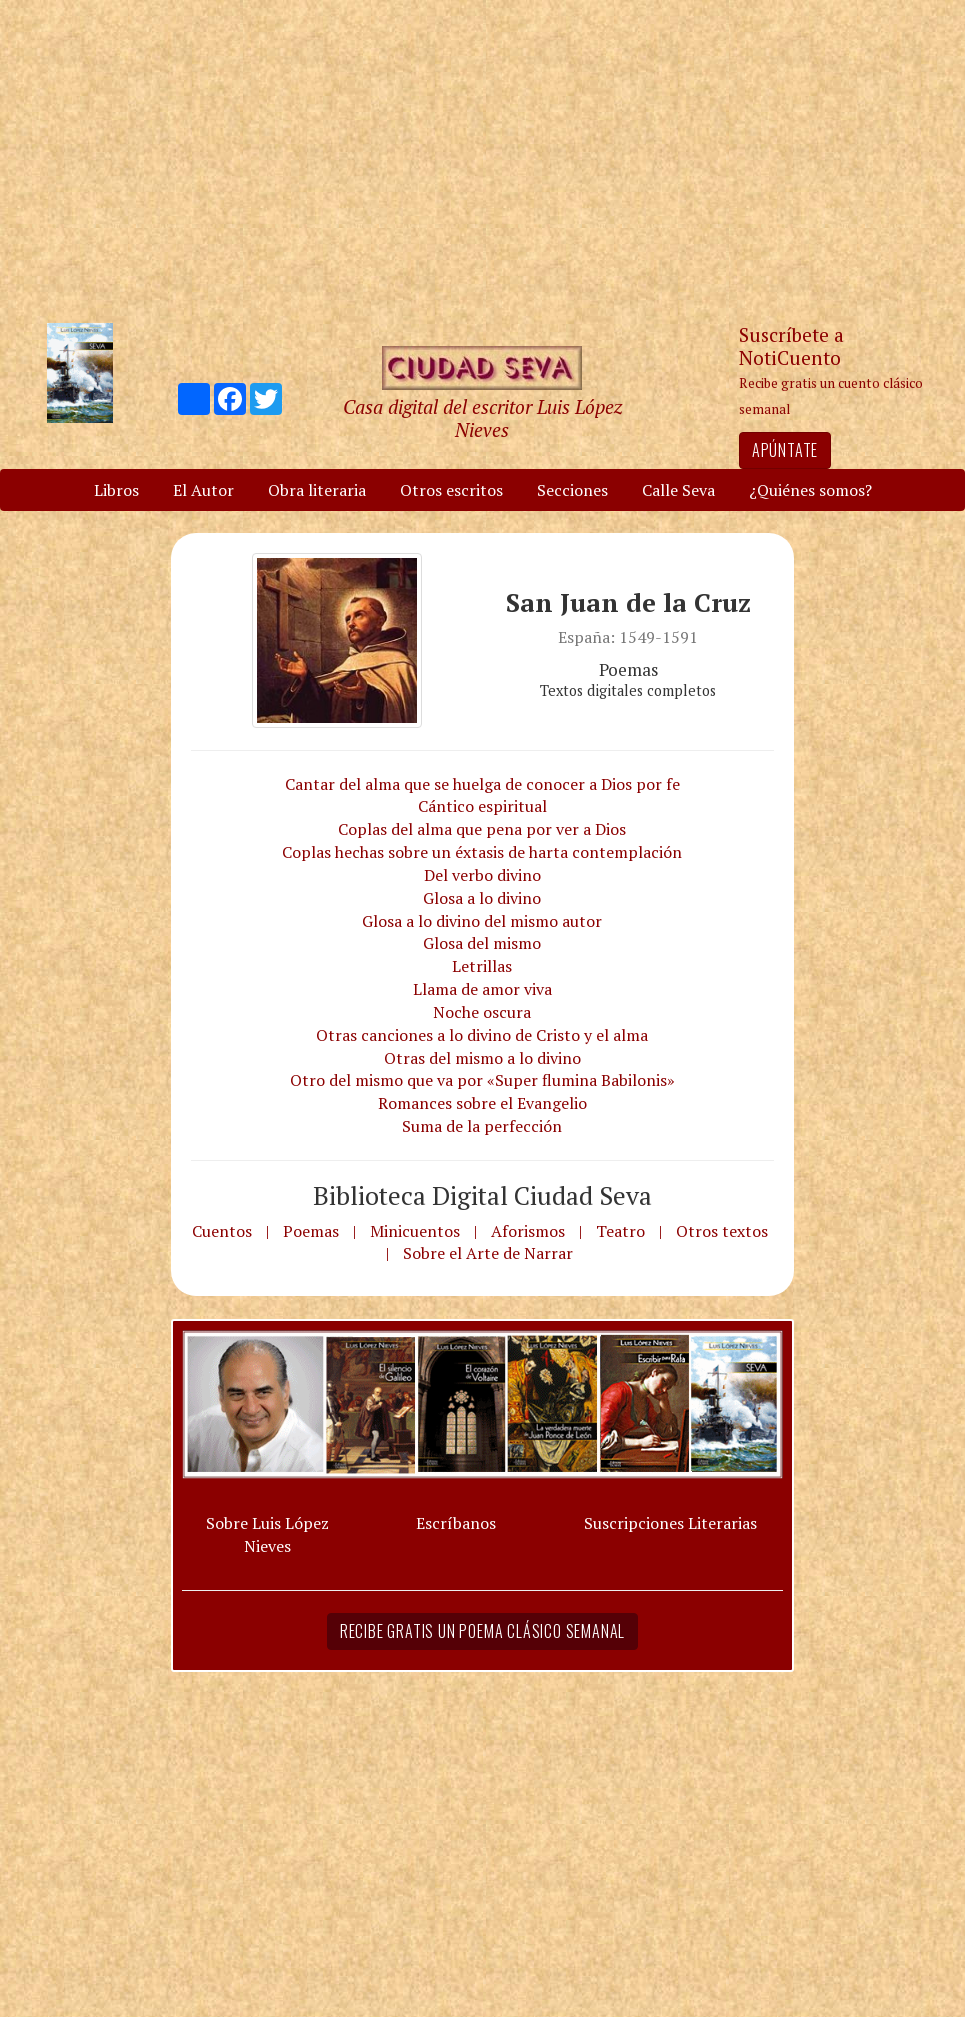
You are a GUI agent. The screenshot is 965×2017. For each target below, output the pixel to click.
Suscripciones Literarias (670, 1523)
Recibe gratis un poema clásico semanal (482, 1631)
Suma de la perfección (482, 1126)
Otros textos (722, 1231)
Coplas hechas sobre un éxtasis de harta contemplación (482, 852)
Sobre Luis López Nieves (267, 1534)
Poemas (311, 1231)
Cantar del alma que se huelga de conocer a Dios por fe (482, 784)
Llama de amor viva (482, 989)
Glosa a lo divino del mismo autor (482, 921)
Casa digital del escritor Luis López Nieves (482, 418)
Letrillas (482, 966)
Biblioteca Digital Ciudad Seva (482, 1195)
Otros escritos (451, 490)
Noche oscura (482, 1012)
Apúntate (785, 450)
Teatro (620, 1231)
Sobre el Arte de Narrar (488, 1253)
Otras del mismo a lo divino (482, 1058)
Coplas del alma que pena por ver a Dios (482, 829)
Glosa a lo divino (482, 898)
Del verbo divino (482, 875)
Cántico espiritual (482, 806)
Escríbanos (456, 1523)
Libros (116, 490)
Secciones (572, 490)
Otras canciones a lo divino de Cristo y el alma (482, 1035)
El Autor (203, 490)
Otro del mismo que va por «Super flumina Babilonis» (482, 1080)
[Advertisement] (483, 160)
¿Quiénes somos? (810, 490)
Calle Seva (678, 490)
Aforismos (528, 1231)
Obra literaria (317, 490)
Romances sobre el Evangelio (482, 1103)
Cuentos (222, 1231)
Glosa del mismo (482, 943)
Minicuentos (415, 1231)
